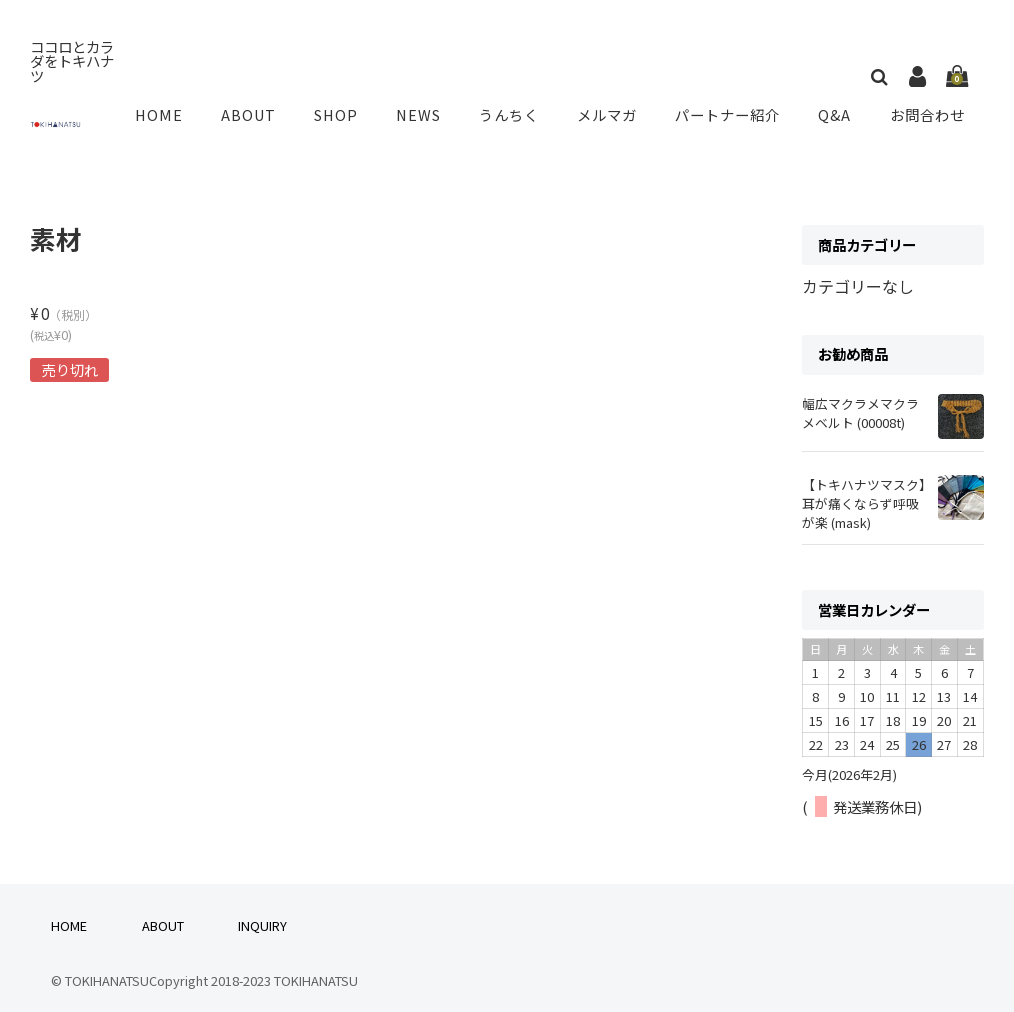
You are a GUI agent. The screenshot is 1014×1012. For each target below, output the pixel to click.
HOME (178, 108)
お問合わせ (928, 108)
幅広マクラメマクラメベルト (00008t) (860, 399)
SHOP (348, 108)
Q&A (838, 108)
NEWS (428, 108)
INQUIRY (262, 910)
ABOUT (264, 108)
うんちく (516, 108)
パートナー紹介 (732, 108)
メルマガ (612, 108)
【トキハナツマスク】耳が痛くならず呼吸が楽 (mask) (864, 488)
